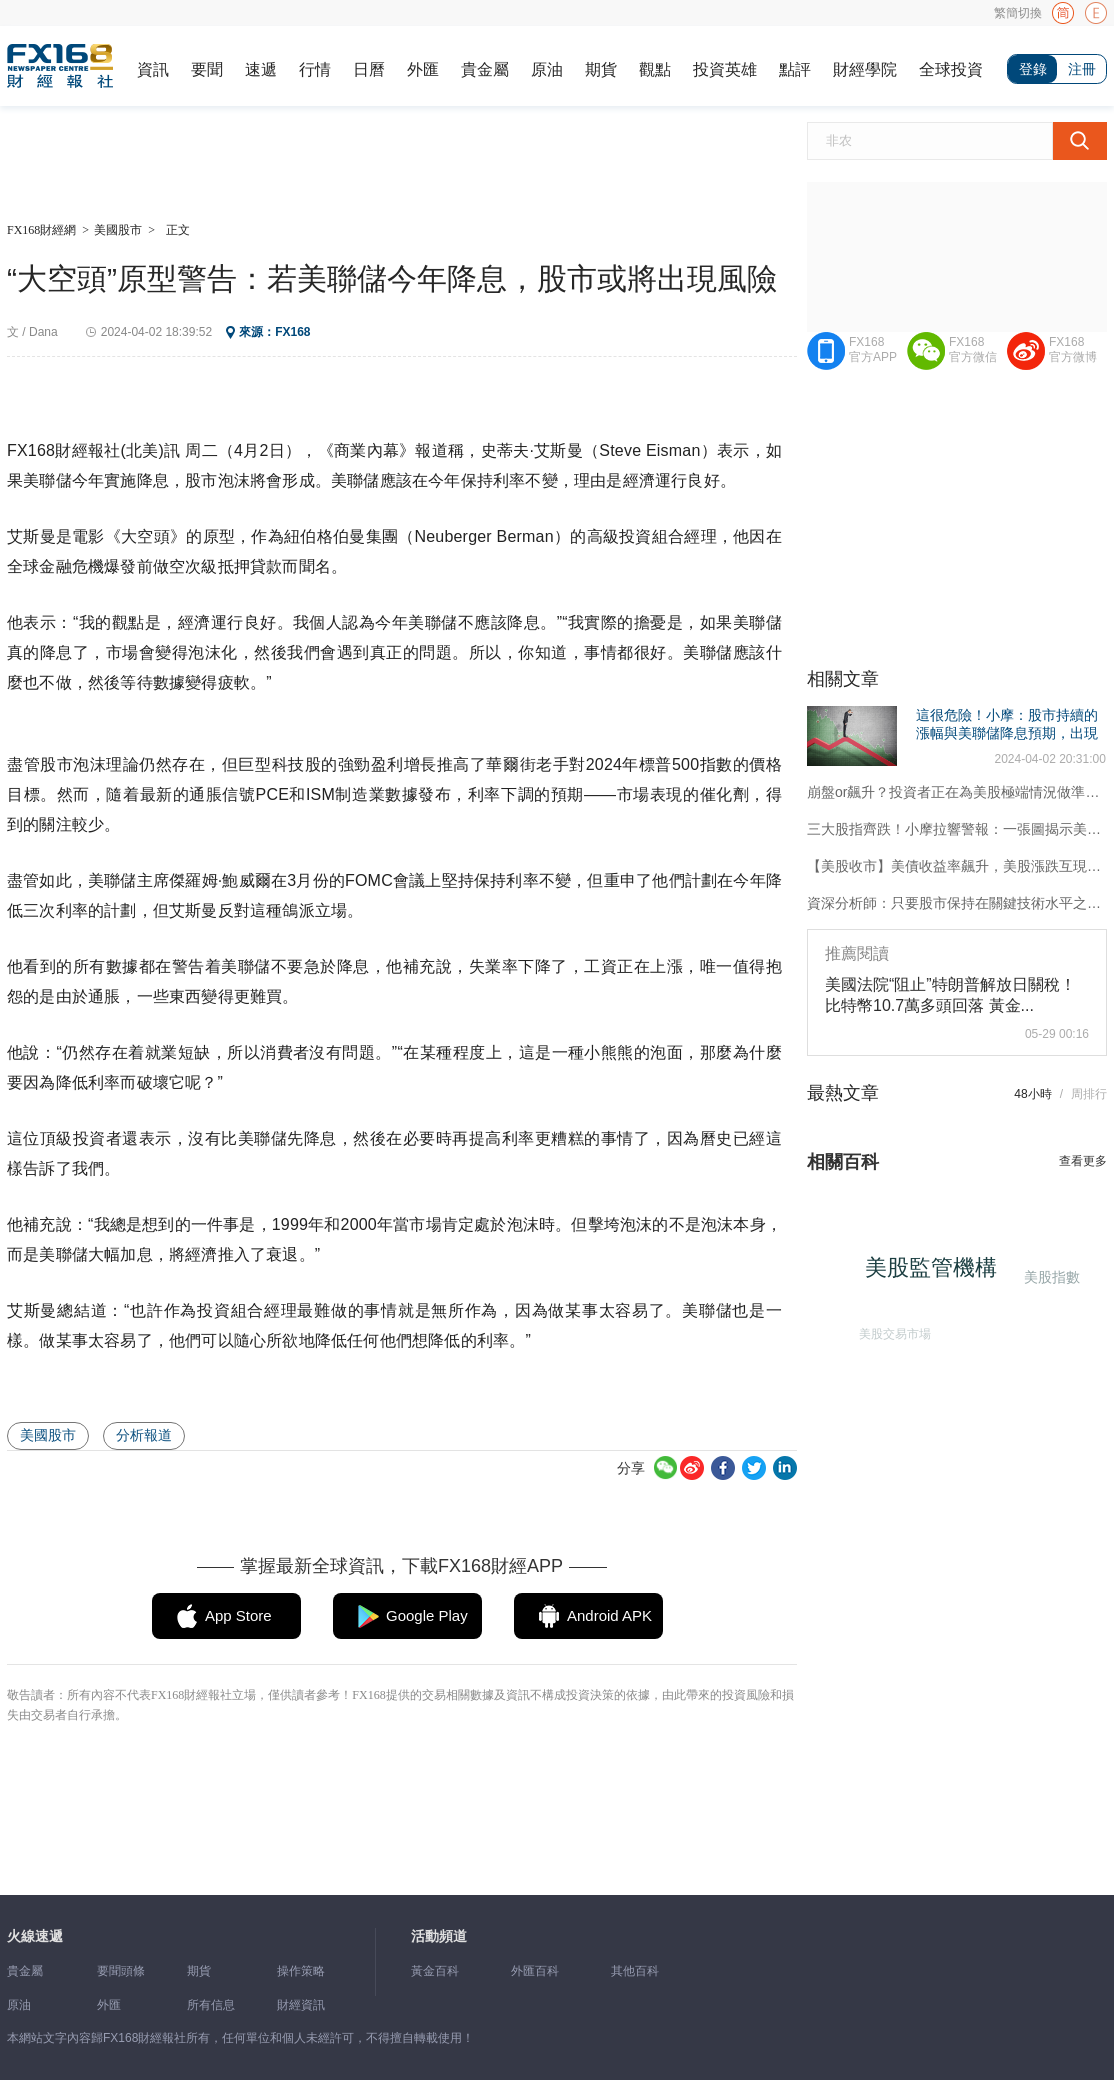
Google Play (427, 1615)
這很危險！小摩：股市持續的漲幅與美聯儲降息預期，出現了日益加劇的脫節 (1007, 733)
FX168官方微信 (973, 349)
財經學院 (865, 69)
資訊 (153, 69)
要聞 (207, 69)
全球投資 (951, 69)
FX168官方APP (873, 349)
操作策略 (301, 1971)
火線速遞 (35, 1936)
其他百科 (635, 1971)
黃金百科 (435, 1971)
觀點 (655, 69)
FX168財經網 (41, 230)
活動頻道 (439, 1936)
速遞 (261, 69)
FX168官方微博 (1073, 349)
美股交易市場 (892, 1331)
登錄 (1033, 69)
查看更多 (1083, 1161)
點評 (795, 69)
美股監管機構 (936, 1272)
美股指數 (1050, 1276)
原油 (547, 69)
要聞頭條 (121, 1971)
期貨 (601, 69)
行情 (315, 69)
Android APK (609, 1615)
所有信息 (211, 2005)
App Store (238, 1615)
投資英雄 (725, 69)
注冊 (1082, 69)
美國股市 (118, 230)
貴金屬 (485, 69)
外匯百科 (535, 1971)
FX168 (292, 332)
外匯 (423, 69)
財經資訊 (301, 2005)
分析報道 (144, 1435)
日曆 (369, 69)
